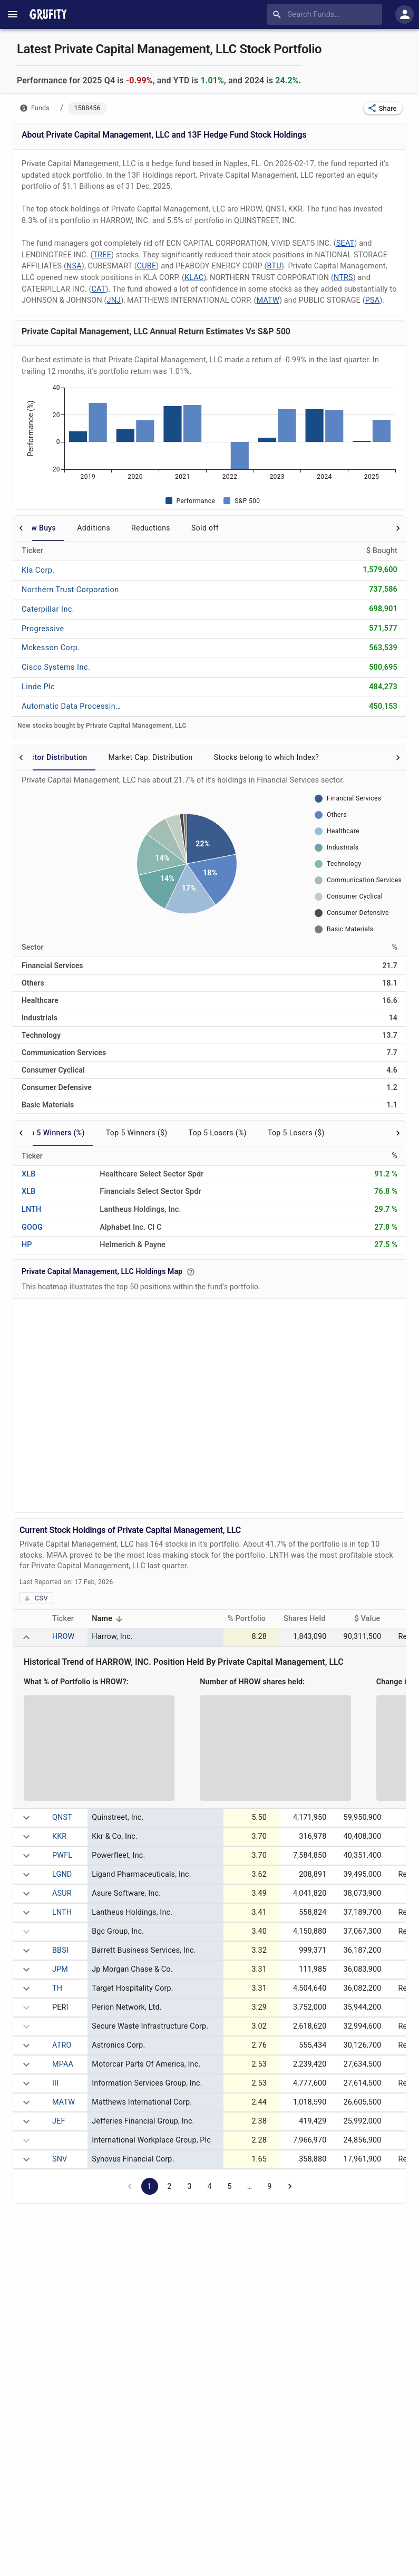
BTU (274, 266)
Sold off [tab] (205, 528)
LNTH (31, 1209)
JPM (60, 1969)
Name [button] (109, 1619)
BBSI (60, 1950)
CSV (36, 1598)
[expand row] (26, 1637)
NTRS (343, 277)
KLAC (193, 277)
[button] (383, 108)
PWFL (62, 1855)
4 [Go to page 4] (209, 2186)
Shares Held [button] (310, 1619)
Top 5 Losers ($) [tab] (296, 1132)
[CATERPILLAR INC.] (53, 608)
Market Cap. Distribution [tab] (150, 757)
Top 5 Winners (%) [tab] (53, 1132)
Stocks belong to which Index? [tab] (266, 757)
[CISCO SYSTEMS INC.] (56, 667)
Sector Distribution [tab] (54, 757)
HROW (63, 1636)
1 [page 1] (149, 2186)
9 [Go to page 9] (269, 2186)
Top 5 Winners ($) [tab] (137, 1132)
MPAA (62, 2064)
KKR (59, 1836)
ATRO (61, 2045)
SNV (59, 2159)
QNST (62, 1817)
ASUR (62, 1893)
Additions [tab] (93, 528)
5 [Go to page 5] (229, 2186)
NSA (74, 266)
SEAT (345, 243)
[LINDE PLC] (53, 686)
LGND (62, 1874)
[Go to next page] (289, 2186)
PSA (372, 300)
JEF (58, 2121)
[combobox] (326, 14)
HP (27, 1244)
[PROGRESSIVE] (53, 628)
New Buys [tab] (39, 528)
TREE (102, 254)
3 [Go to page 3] (189, 2186)
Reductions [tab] (150, 528)
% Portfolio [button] (252, 1619)
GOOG (32, 1227)
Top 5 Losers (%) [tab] (218, 1132)
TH (57, 1988)
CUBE (146, 266)
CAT (98, 289)
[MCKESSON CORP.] (53, 647)
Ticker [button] (68, 1619)
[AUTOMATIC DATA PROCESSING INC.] (72, 706)
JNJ (114, 300)
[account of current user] (12, 14)
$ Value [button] (373, 1619)
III (55, 2083)
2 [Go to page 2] (169, 2186)
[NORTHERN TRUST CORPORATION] (70, 589)
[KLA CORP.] (53, 570)
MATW (268, 300)
